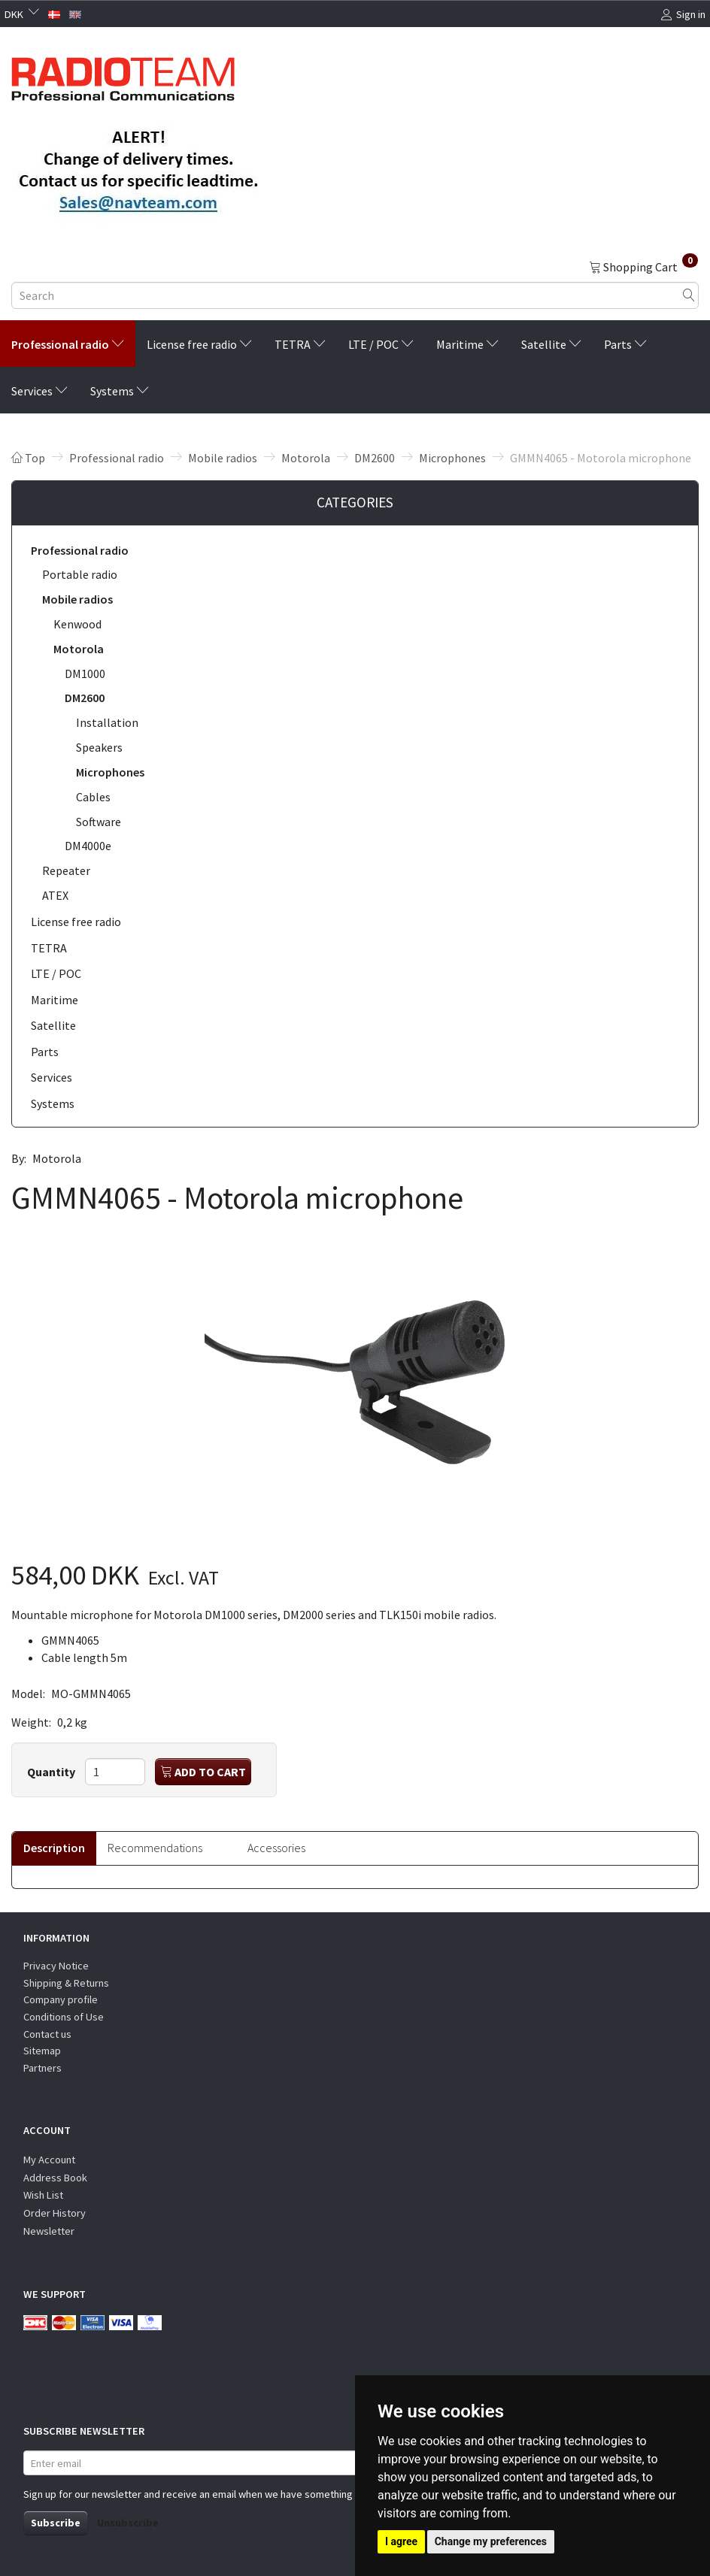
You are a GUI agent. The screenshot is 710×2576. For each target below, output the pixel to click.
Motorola (56, 1158)
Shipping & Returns (66, 1983)
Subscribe (55, 2522)
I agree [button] (401, 2541)
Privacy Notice (56, 1965)
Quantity (52, 1771)
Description (54, 1847)
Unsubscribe (128, 2522)
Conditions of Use (63, 2017)
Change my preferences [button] (491, 2541)
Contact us (47, 2034)
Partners (42, 2068)
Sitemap (42, 2050)
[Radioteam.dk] (123, 75)
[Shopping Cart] (643, 266)
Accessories (276, 1847)
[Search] (689, 295)
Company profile (60, 1999)
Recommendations (155, 1847)
